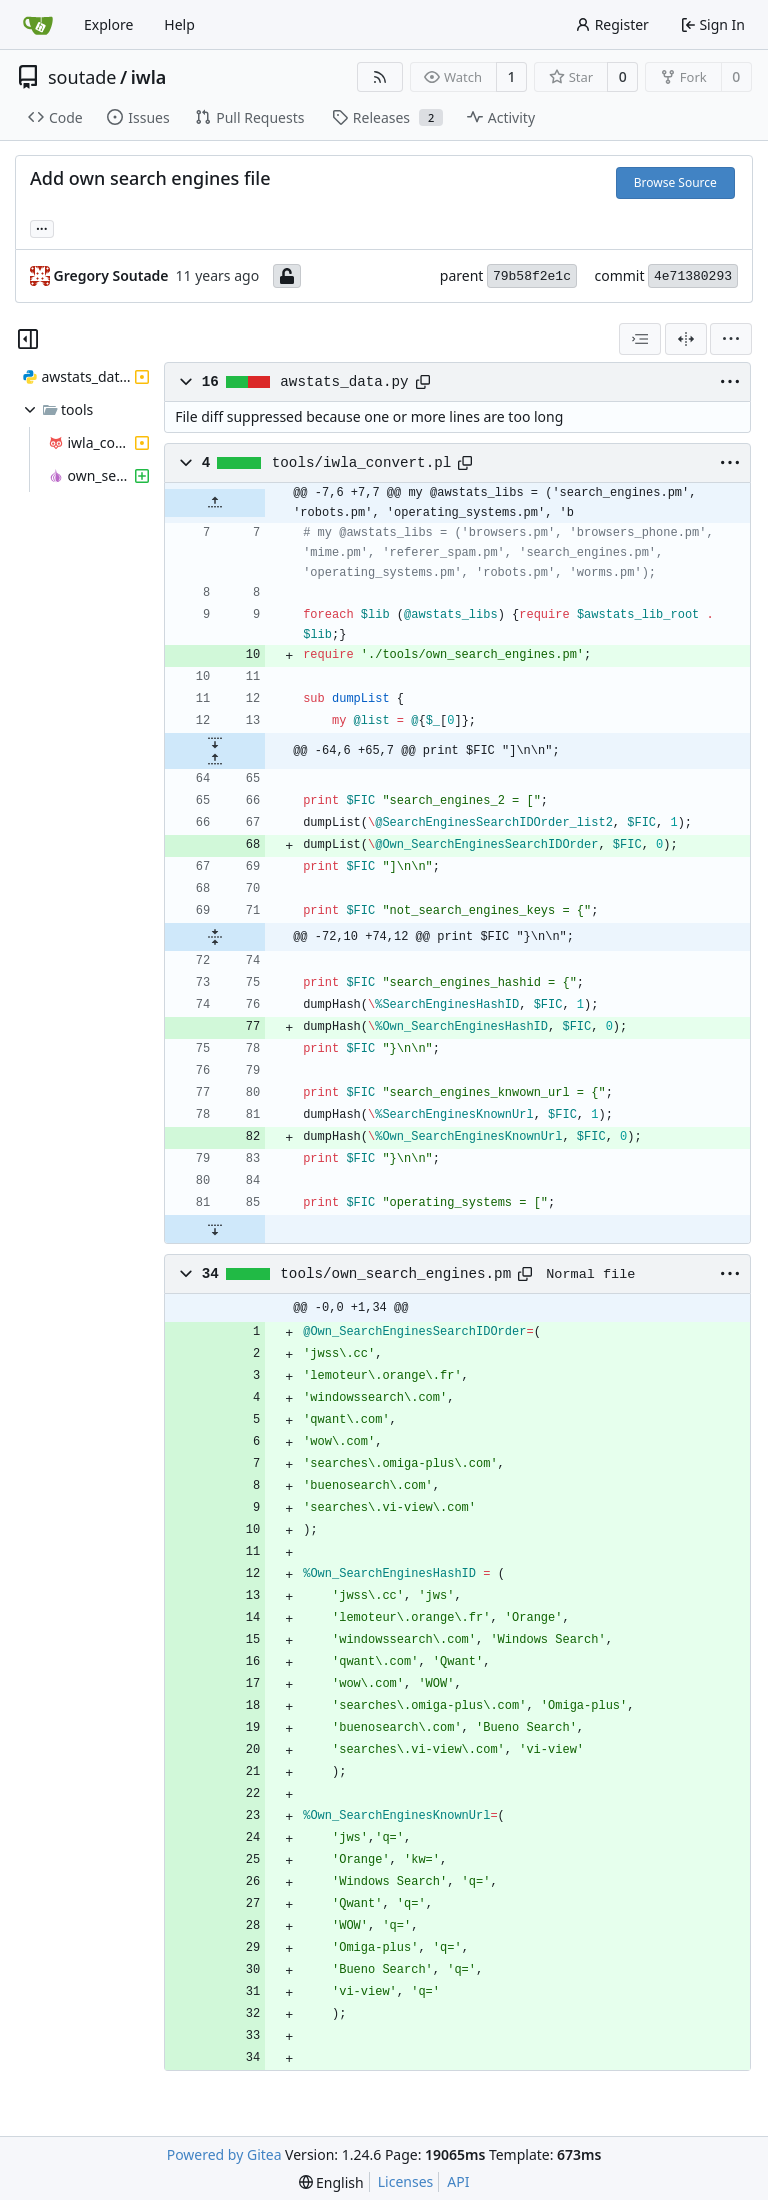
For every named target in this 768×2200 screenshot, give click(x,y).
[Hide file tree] (28, 339)
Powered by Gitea (224, 2154)
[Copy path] (423, 382)
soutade (82, 77)
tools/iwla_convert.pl (362, 463)
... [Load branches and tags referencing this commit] (42, 227)
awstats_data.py (344, 382)
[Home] (38, 25)
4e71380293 (693, 276)
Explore (108, 24)
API (458, 2181)
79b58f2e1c (532, 276)
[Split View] (686, 339)
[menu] (731, 339)
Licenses (406, 2181)
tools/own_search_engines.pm (395, 1274)
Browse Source (675, 182)
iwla (149, 77)
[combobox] (640, 339)
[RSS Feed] (380, 77)
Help (179, 24)
